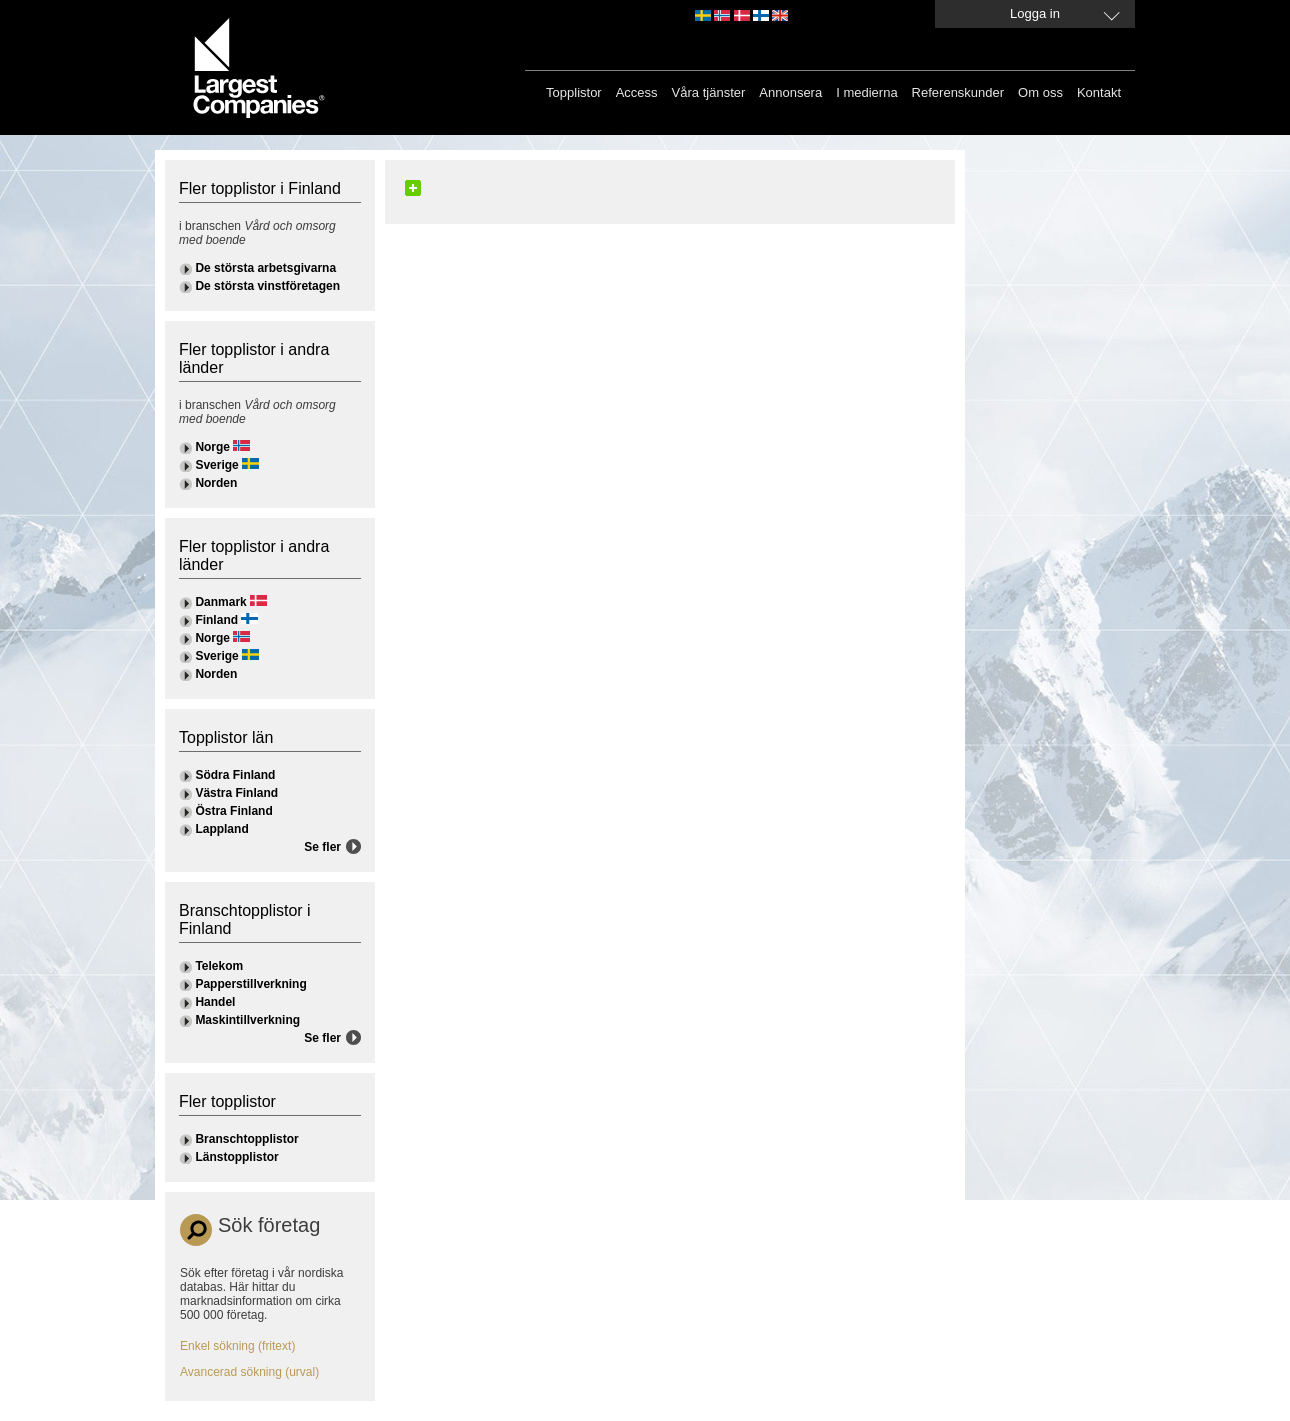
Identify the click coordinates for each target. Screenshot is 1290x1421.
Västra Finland (236, 793)
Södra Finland (235, 775)
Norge (212, 447)
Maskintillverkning (247, 1020)
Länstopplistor (236, 1157)
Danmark (220, 602)
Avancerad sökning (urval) (249, 1372)
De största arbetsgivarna (265, 268)
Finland (216, 620)
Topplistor (574, 92)
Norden (216, 483)
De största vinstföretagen (267, 286)
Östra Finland (233, 811)
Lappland (221, 829)
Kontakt (1099, 92)
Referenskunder (958, 92)
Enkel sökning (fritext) (237, 1346)
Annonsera (790, 92)
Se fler (322, 847)
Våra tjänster (709, 92)
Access (637, 92)
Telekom (219, 966)
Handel (215, 1002)
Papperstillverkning (250, 984)
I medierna (866, 92)
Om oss (1040, 92)
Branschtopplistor (246, 1139)
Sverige (216, 465)
